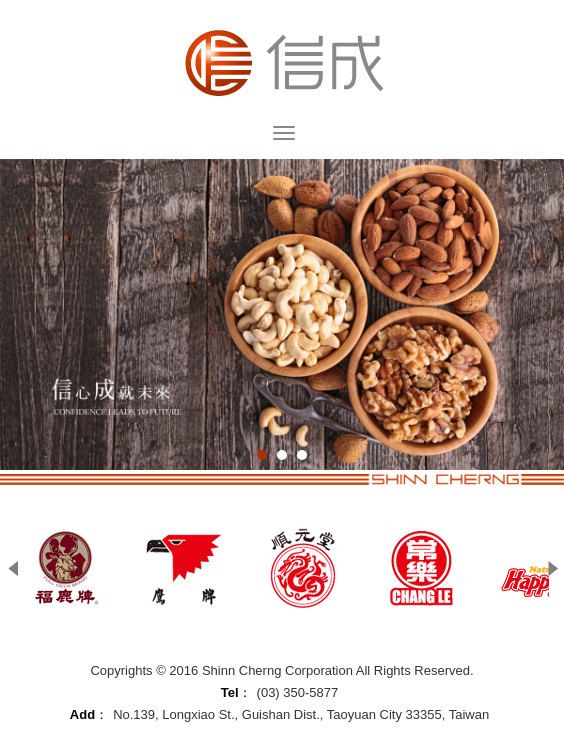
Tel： (236, 692)
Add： (89, 714)
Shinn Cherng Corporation (282, 62)
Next (553, 568)
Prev (14, 568)
